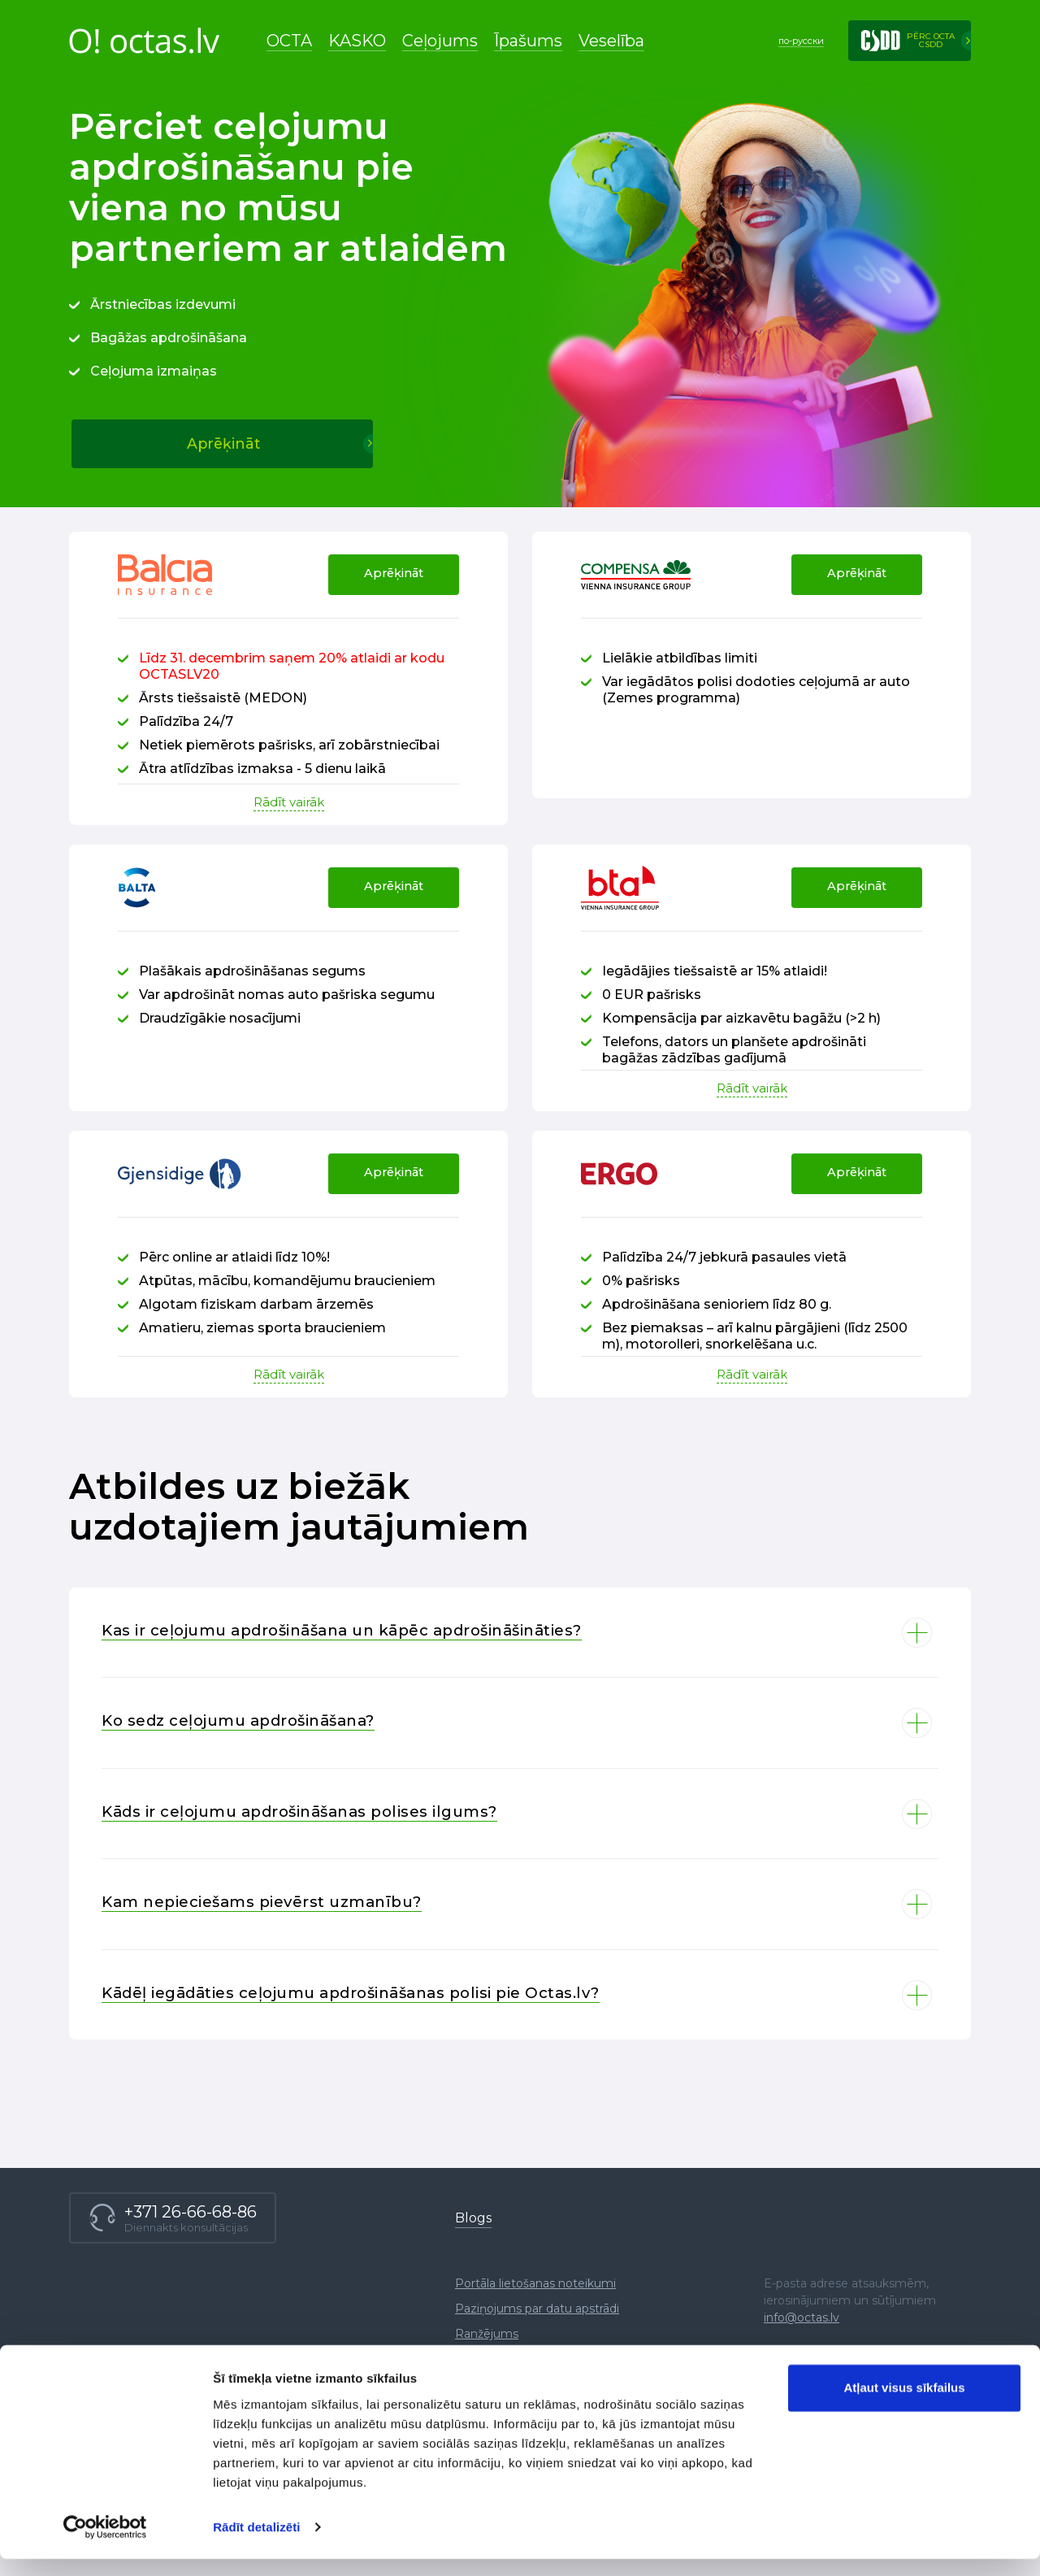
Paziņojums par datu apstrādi (537, 2359)
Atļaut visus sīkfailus (903, 2405)
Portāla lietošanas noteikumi (535, 2334)
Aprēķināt (388, 589)
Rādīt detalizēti (256, 2544)
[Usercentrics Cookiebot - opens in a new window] (105, 2544)
